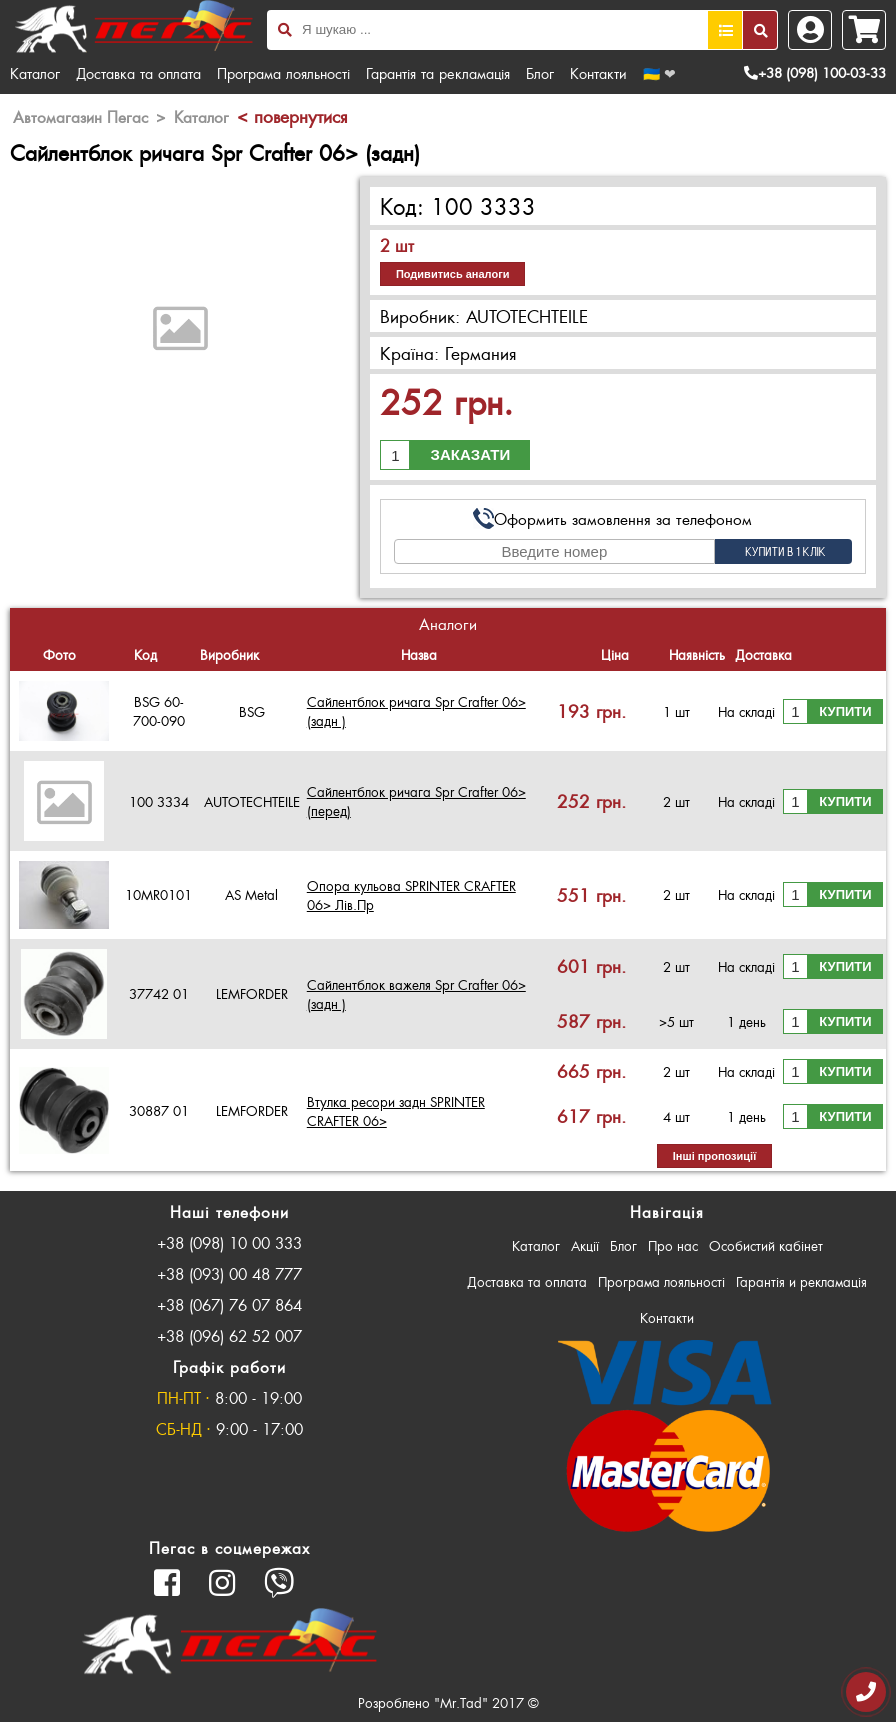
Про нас (673, 1245)
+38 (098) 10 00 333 (229, 1242)
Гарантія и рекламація (801, 1281)
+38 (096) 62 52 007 (229, 1335)
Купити (845, 711)
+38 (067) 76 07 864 (229, 1304)
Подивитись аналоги (453, 274)
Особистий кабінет (766, 1245)
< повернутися (292, 116)
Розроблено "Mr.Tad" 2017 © (448, 1702)
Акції (585, 1245)
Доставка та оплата (138, 73)
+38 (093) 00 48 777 (229, 1273)
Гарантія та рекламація (438, 73)
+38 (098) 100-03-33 (815, 72)
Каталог (35, 73)
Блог (540, 73)
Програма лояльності (283, 73)
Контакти (598, 73)
